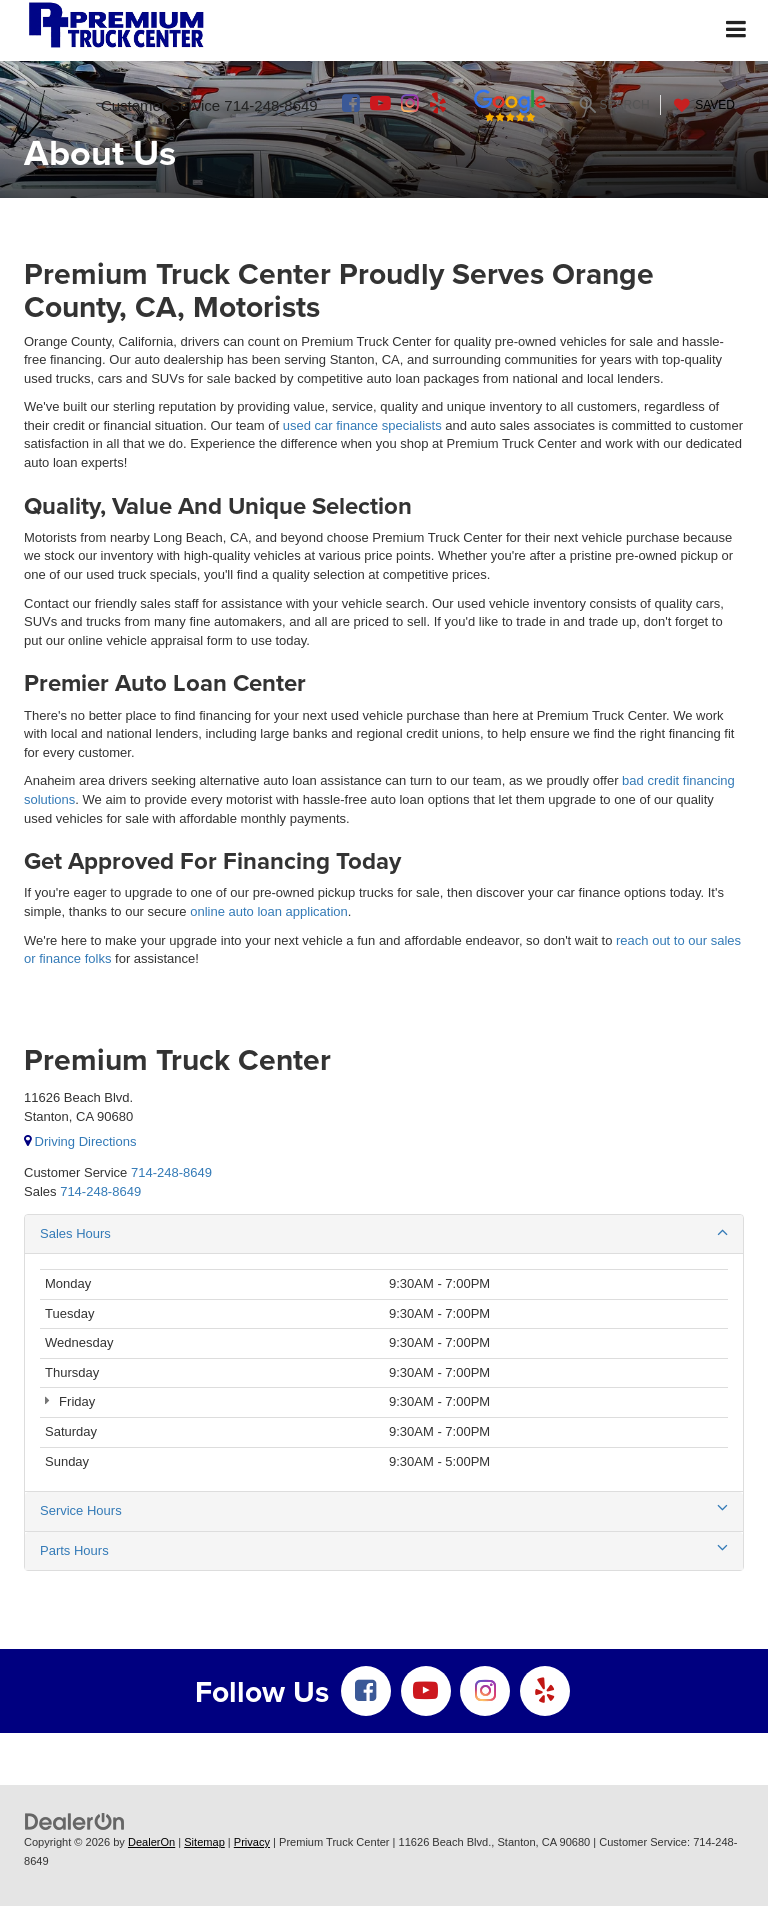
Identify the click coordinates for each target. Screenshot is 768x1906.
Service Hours (384, 1510)
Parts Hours (384, 1550)
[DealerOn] (75, 1821)
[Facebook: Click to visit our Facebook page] (351, 105)
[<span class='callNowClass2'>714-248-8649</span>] (100, 1191)
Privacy (252, 1842)
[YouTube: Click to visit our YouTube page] (380, 105)
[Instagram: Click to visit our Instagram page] (410, 105)
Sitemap (204, 1842)
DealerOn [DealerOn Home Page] (151, 1842)
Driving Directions (80, 1141)
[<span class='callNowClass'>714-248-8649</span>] (171, 1172)
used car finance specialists (362, 425)
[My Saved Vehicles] (702, 105)
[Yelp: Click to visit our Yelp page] (438, 105)
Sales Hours (384, 1233)
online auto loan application (269, 911)
